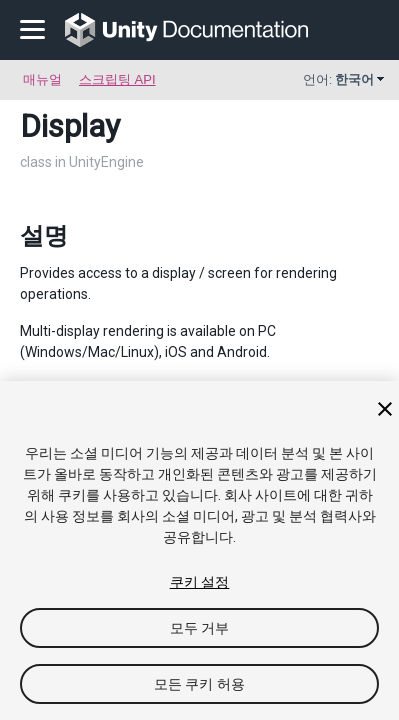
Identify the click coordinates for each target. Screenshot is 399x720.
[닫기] (385, 409)
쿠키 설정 (200, 582)
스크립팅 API (117, 79)
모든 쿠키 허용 (199, 684)
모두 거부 (200, 628)
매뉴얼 (42, 79)
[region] (199, 550)
